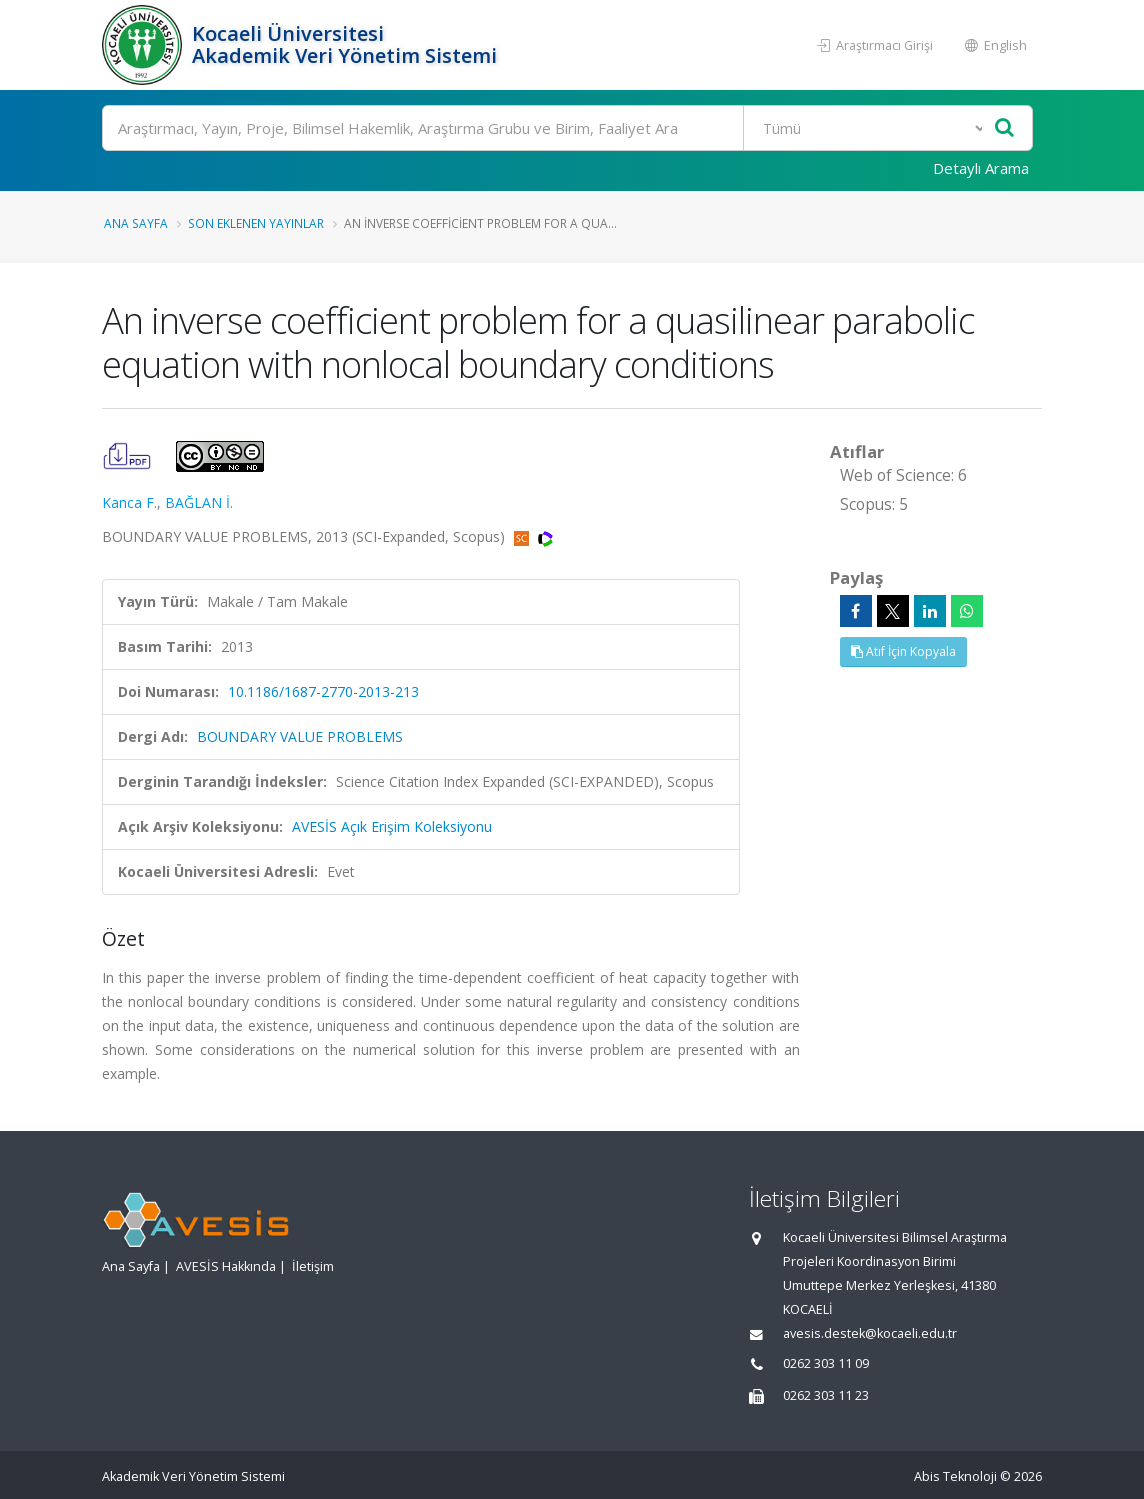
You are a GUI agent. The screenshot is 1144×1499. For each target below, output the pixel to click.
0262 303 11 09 (826, 1363)
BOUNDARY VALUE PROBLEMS (300, 736)
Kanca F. (129, 502)
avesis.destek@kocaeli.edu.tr (870, 1333)
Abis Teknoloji (955, 1476)
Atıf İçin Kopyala (903, 651)
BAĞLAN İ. (199, 502)
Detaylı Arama (981, 168)
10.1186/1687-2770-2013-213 (323, 691)
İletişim (313, 1266)
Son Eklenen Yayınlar (256, 223)
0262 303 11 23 (826, 1395)
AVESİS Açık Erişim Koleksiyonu (392, 826)
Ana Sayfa (136, 223)
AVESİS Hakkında (226, 1266)
